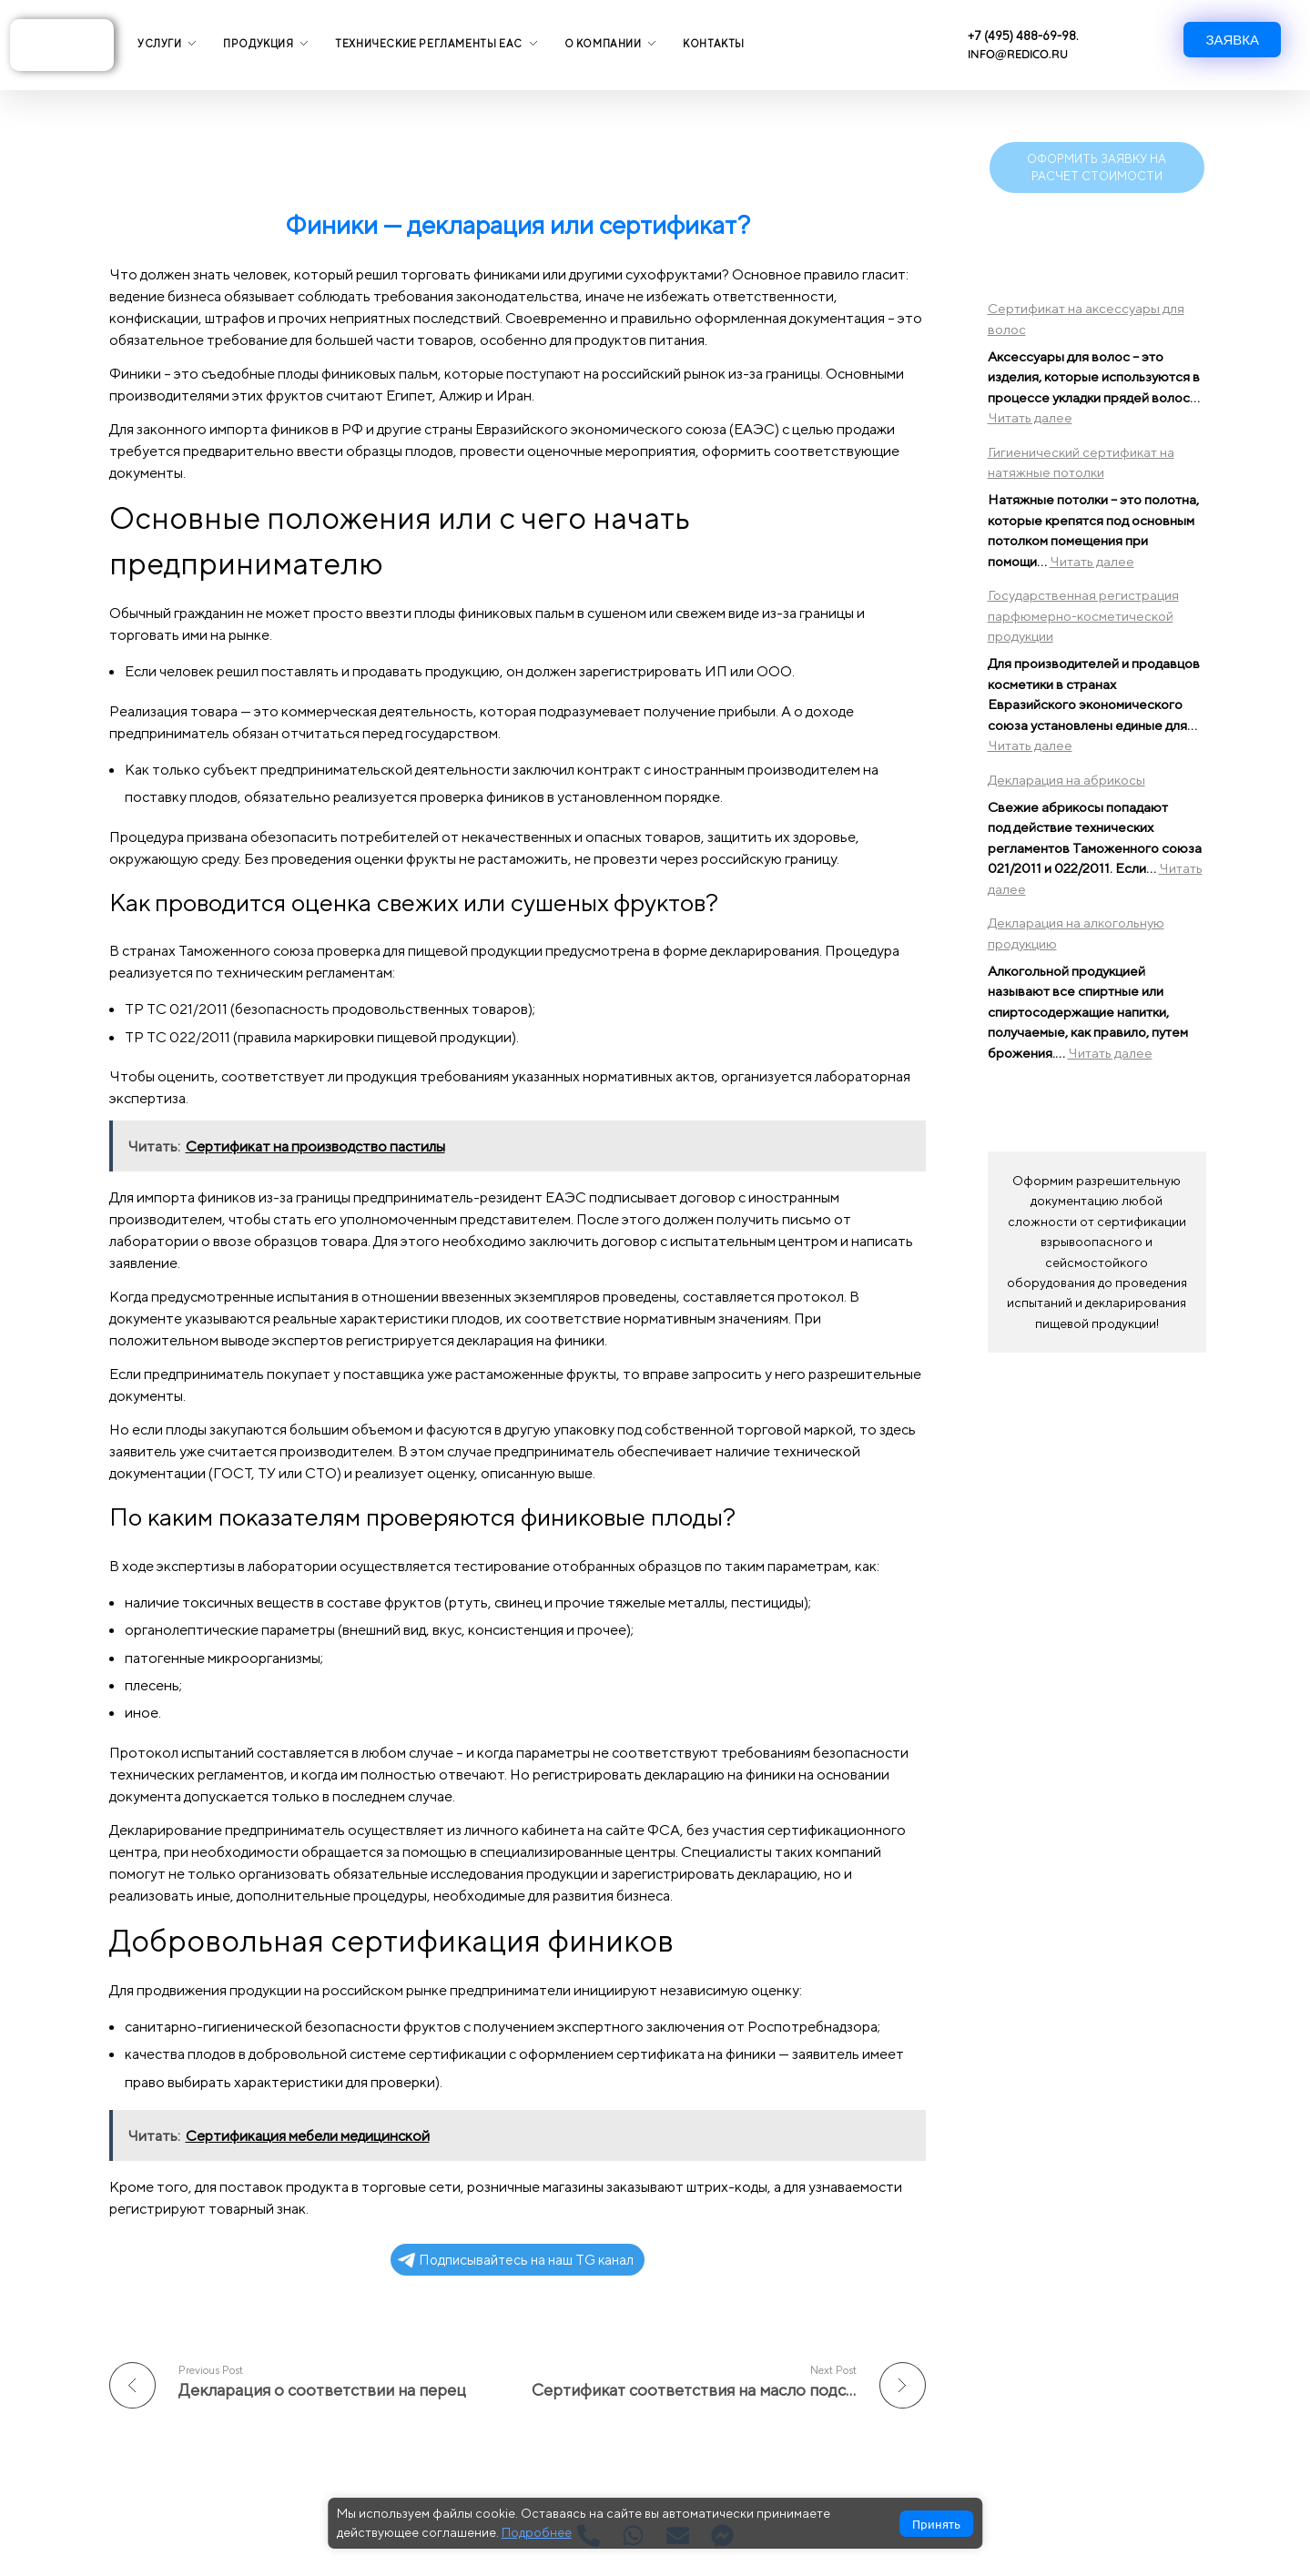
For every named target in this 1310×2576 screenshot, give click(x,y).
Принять (936, 2523)
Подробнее (537, 2532)
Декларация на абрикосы (1066, 779)
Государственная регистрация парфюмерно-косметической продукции (1083, 615)
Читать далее (1030, 417)
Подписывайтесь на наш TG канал (516, 2259)
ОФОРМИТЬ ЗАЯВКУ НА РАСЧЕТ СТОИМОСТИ (1096, 167)
